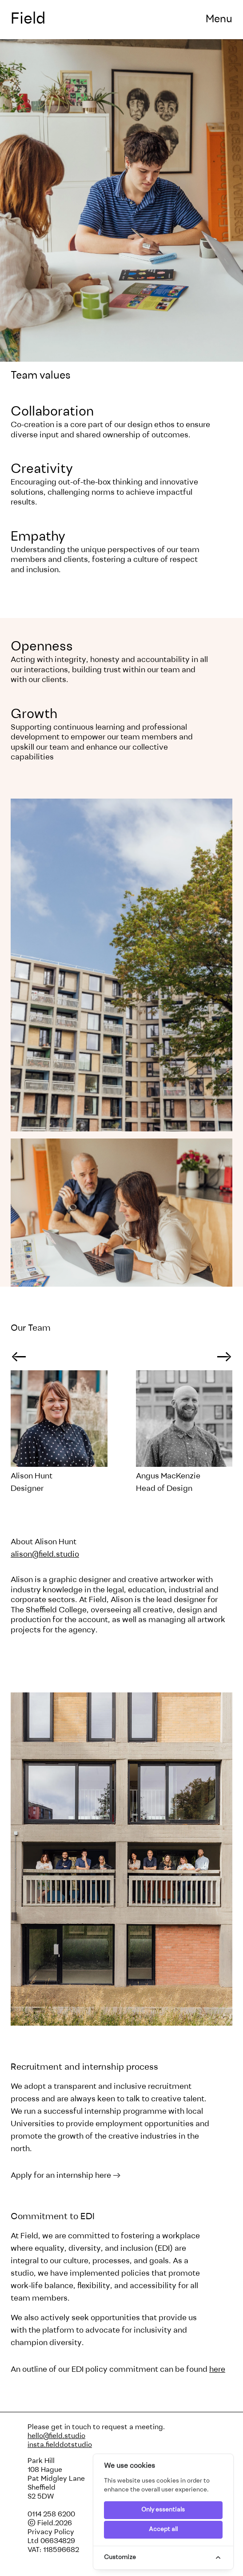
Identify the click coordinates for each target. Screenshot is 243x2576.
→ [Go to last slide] (19, 1358)
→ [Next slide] (224, 1358)
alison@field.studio (45, 1554)
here (217, 2370)
